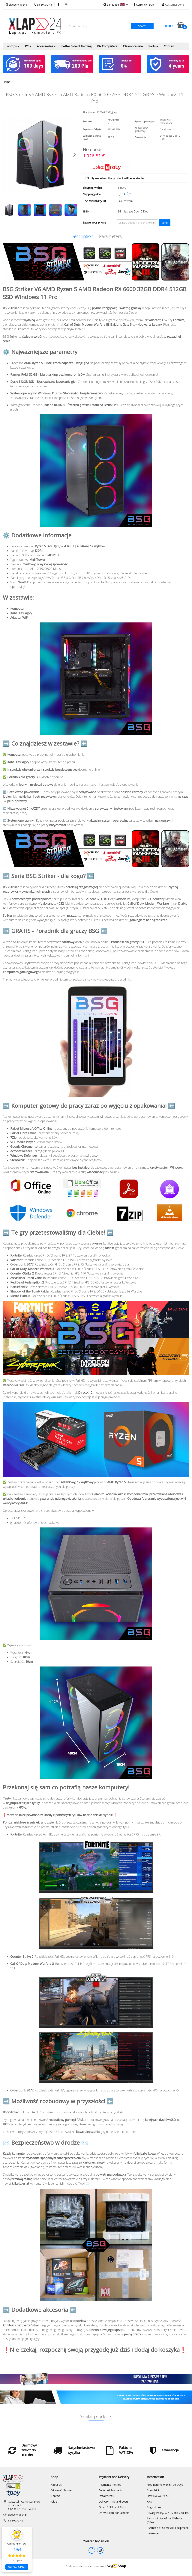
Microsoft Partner (61, 2490)
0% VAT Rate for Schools (114, 2513)
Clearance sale (133, 46)
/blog (54, 2501)
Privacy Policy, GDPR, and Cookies (168, 2513)
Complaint (153, 2490)
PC (28, 46)
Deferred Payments (111, 2490)
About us (56, 2484)
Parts (153, 46)
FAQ (149, 2501)
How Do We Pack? (158, 2496)
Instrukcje (153, 2533)
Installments (106, 2496)
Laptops (12, 46)
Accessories (46, 46)
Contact (169, 46)
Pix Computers (107, 46)
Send (165, 222)
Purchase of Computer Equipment (167, 2528)
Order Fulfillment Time (112, 2507)
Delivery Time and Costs (113, 2501)
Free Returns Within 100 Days (165, 2484)
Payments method (110, 2484)
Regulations (154, 2507)
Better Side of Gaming (76, 46)
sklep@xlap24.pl (17, 2514)
